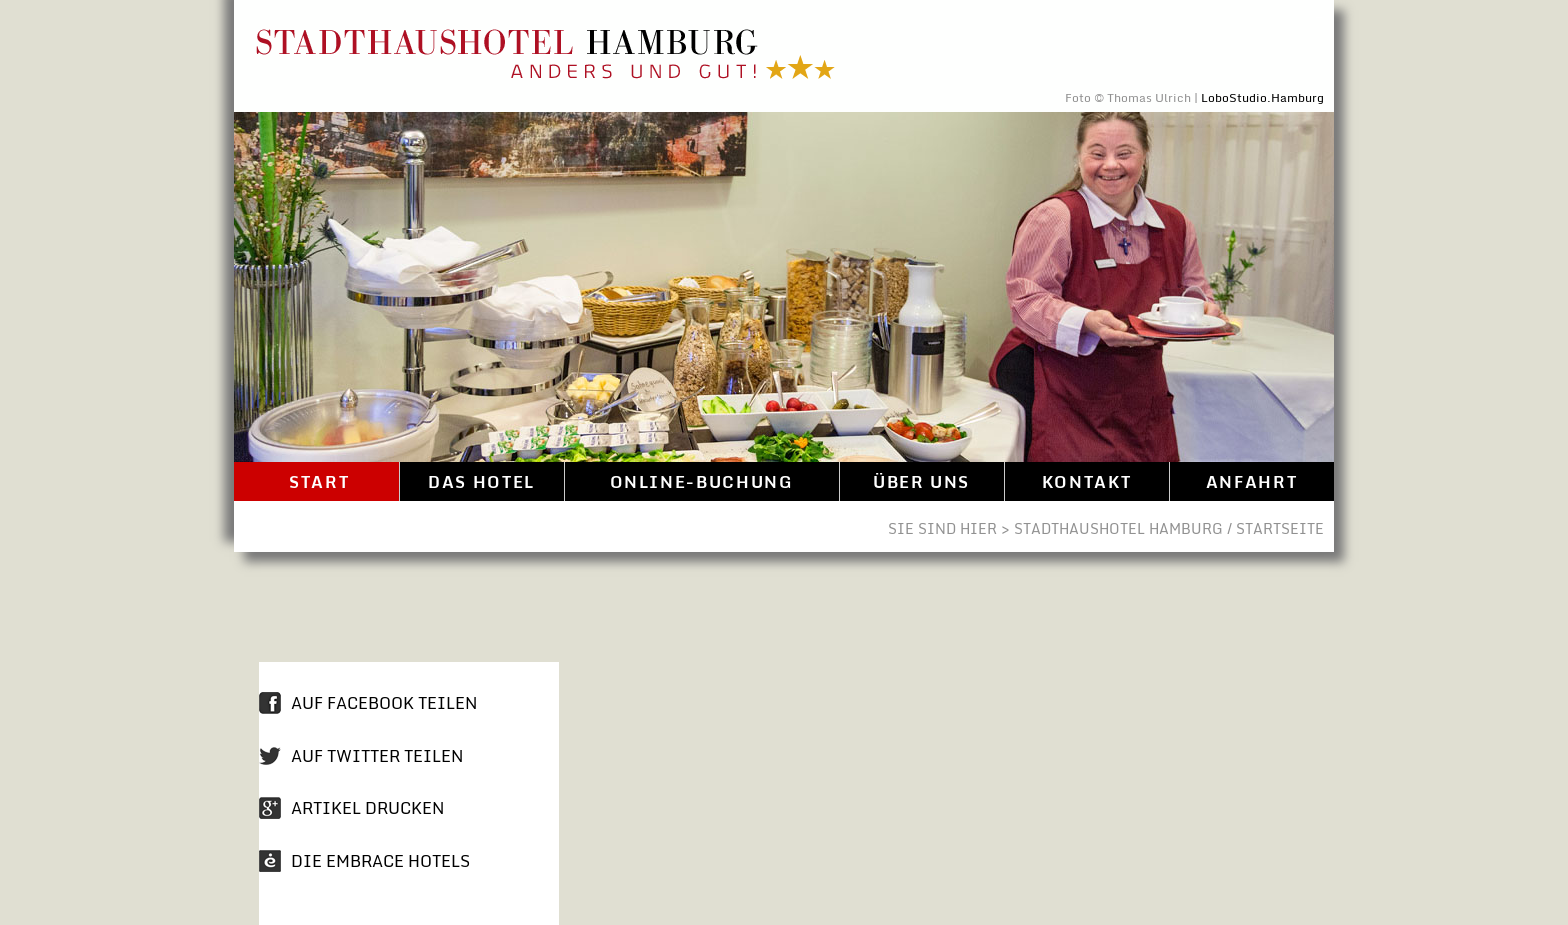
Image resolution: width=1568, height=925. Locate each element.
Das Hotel (482, 481)
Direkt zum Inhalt (1319, 17)
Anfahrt (1251, 481)
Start (317, 481)
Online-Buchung (701, 481)
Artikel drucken (367, 807)
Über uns (921, 481)
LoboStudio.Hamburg (1262, 97)
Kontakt (1086, 481)
